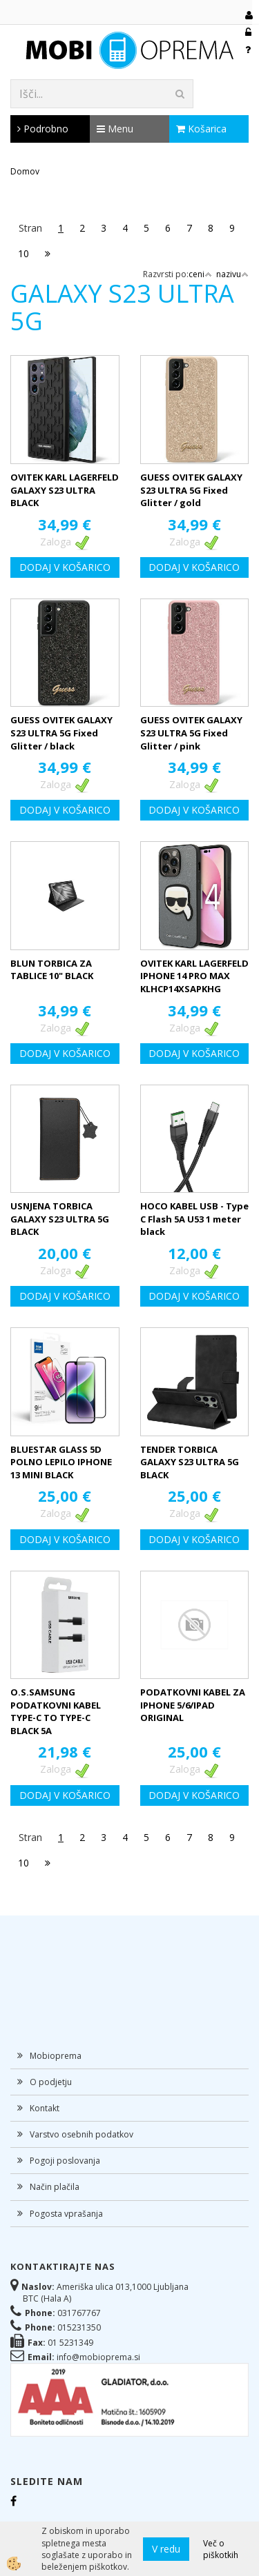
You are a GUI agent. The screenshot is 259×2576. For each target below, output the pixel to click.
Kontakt (44, 2108)
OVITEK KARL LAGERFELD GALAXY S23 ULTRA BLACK (64, 490)
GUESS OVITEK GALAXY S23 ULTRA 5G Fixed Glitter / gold (191, 490)
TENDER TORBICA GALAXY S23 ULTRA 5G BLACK (189, 1462)
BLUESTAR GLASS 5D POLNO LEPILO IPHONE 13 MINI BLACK (61, 1462)
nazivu (232, 274)
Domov (24, 171)
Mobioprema (55, 2056)
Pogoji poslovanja (65, 2160)
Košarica (201, 128)
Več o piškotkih (220, 2549)
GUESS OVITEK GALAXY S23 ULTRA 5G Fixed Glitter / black (61, 733)
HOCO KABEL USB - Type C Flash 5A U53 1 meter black (194, 1219)
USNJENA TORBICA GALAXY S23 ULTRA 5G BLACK (59, 1219)
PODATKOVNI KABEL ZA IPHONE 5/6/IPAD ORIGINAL (192, 1705)
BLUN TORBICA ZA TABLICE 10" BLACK (51, 970)
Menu (115, 128)
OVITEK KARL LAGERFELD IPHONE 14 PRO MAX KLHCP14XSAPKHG (194, 976)
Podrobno (42, 128)
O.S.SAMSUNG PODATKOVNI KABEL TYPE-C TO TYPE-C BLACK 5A (55, 1711)
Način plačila (54, 2187)
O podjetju (51, 2082)
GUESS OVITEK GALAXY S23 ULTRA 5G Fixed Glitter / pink (191, 733)
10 (23, 253)
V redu (166, 2548)
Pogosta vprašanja (66, 2214)
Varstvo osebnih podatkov (81, 2134)
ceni (200, 274)
